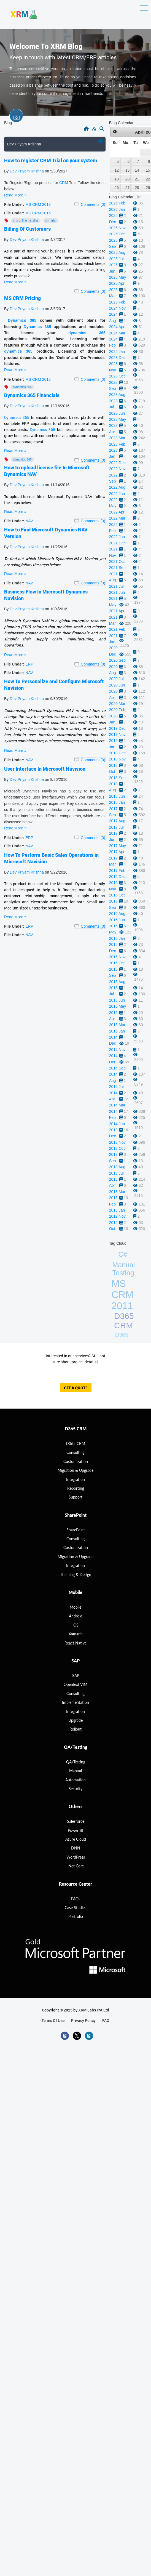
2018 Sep (117, 778)
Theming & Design (75, 1574)
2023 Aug (117, 394)
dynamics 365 (86, 333)
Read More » (15, 195)
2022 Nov (117, 469)
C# (122, 1254)
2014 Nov (117, 1049)
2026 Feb (117, 203)
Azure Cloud (75, 1839)
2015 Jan (117, 1031)
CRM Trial (50, 220)
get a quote (75, 1388)
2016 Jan (117, 938)
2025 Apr (117, 283)
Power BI (75, 1830)
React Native (75, 1643)
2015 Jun (117, 1000)
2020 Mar (117, 703)
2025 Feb (117, 302)
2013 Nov (117, 1142)
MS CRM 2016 (38, 213)
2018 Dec (117, 753)
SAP (75, 1675)
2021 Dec (117, 543)
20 (127, 179)
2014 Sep (117, 1068)
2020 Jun (117, 685)
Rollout (75, 1729)
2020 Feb (117, 709)
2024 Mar (117, 333)
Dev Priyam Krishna (27, 171)
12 (117, 170)
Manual (75, 1770)
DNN (75, 1848)
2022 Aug (117, 487)
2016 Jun (117, 920)
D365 (121, 1335)
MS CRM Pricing (22, 298)
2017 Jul (116, 827)
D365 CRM (124, 1320)
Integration (75, 1479)
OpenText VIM (75, 1684)
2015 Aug (117, 982)
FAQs (75, 1898)
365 (33, 320)
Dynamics (17, 320)
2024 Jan (117, 351)
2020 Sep (117, 660)
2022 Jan (117, 536)
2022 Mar (117, 518)
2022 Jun (117, 493)
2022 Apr (117, 512)
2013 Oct (117, 1148)
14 (137, 170)
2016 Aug (117, 913)
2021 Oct (117, 561)
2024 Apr (117, 326)
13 (127, 170)
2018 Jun (117, 796)
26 (117, 187)
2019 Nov (117, 734)
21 (137, 179)
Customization (75, 1461)
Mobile (75, 1607)
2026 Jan (117, 209)
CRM (63, 182)
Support (75, 1497)
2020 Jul (116, 679)
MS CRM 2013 (38, 204)
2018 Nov (117, 759)
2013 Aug (117, 1167)
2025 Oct (117, 234)
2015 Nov (117, 957)
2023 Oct (117, 376)
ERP (29, 664)
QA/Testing (75, 1762)
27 (127, 187)
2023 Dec (117, 357)
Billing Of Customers (27, 228)
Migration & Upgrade (75, 1556)
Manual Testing (123, 1269)
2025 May (117, 277)
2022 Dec (117, 463)
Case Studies (75, 1907)
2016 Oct (117, 895)
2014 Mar (117, 1105)
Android (75, 1616)
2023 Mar (117, 438)
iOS (75, 1625)
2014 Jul (116, 1086)
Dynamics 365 (37, 326)
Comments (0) (93, 204)
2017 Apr (117, 852)
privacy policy (83, 2020)
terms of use (53, 2020)
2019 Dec (117, 728)
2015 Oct (117, 963)
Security (75, 1788)
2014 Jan (117, 1124)
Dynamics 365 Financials (32, 395)
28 (137, 187)
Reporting (75, 1488)
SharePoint (75, 1529)
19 (117, 179)
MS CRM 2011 (123, 1294)
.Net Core (76, 1866)
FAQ (105, 2020)
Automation (75, 1779)
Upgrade (75, 1720)
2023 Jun (117, 413)
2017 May (117, 845)
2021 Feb (117, 629)
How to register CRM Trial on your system (50, 160)
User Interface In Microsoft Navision (44, 768)
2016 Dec (117, 876)
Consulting (75, 1538)
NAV (29, 521)
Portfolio (75, 1916)
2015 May (117, 1006)
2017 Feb (117, 870)
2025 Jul (116, 259)
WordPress (75, 1857)
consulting (75, 1452)
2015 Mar (117, 1025)
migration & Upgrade (75, 1470)
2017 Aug (117, 821)
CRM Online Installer (25, 220)
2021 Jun (117, 592)
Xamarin (76, 1634)
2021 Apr (117, 611)
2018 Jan (117, 802)
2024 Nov (117, 308)
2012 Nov (117, 1216)
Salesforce (75, 1821)
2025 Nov (117, 228)
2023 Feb (117, 444)
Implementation (75, 1702)
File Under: (14, 204)
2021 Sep (117, 567)
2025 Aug (117, 252)
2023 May (117, 419)
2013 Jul (116, 1173)
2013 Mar (117, 1191)
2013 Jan (117, 1210)
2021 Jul (116, 586)
